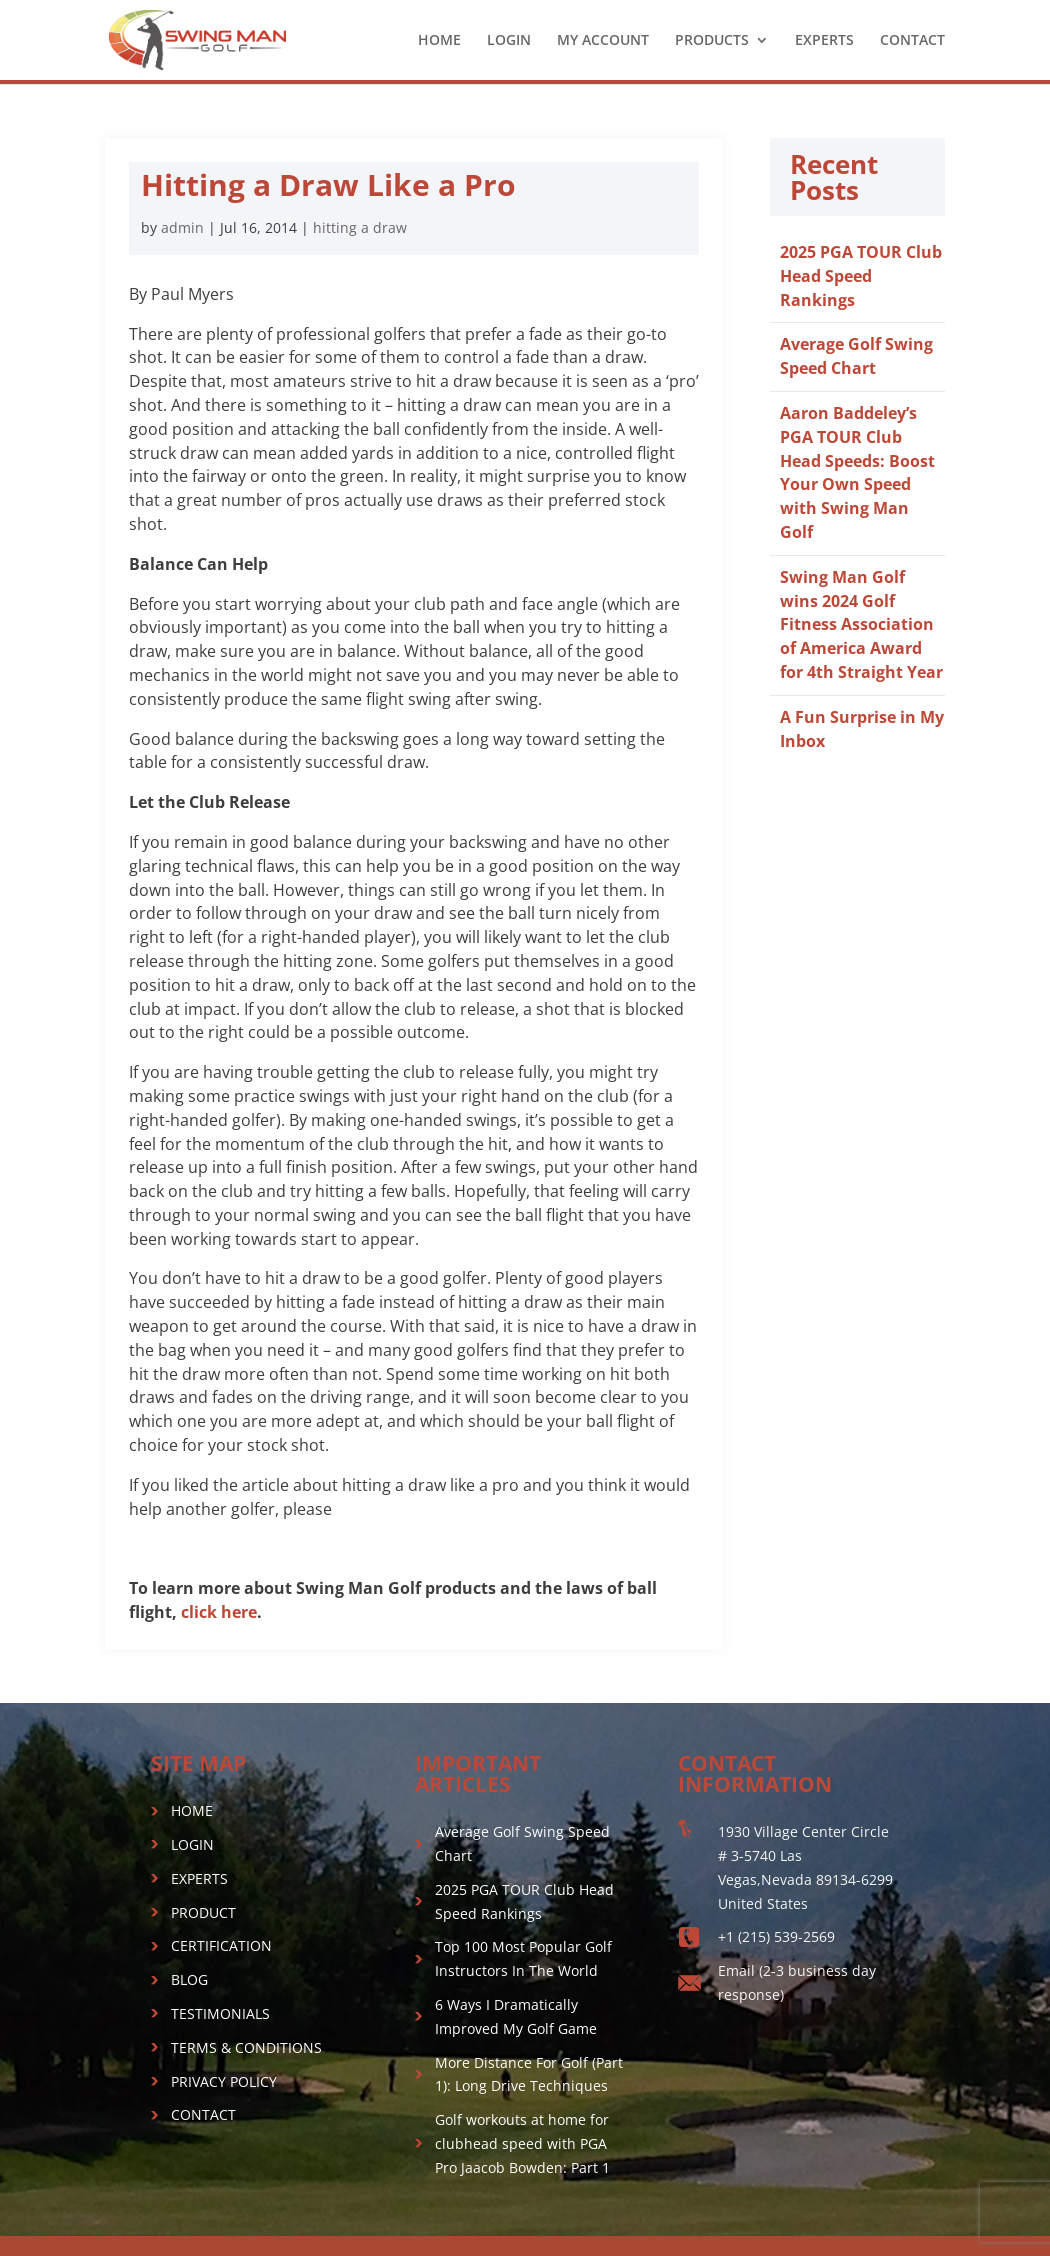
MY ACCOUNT (603, 41)
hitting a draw (360, 227)
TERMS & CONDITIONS (246, 2047)
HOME (439, 41)
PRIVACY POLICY (224, 2081)
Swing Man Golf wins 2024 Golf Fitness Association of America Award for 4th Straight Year (861, 624)
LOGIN (509, 41)
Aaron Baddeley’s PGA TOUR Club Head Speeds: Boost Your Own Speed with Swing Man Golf (857, 472)
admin (182, 227)
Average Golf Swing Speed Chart (856, 356)
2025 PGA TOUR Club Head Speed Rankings (861, 276)
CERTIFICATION (221, 1945)
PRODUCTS (712, 41)
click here (219, 1612)
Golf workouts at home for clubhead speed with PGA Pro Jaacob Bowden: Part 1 (522, 2143)
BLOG (189, 1979)
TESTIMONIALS (220, 2013)
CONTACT (912, 41)
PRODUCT (203, 1912)
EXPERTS (824, 41)
